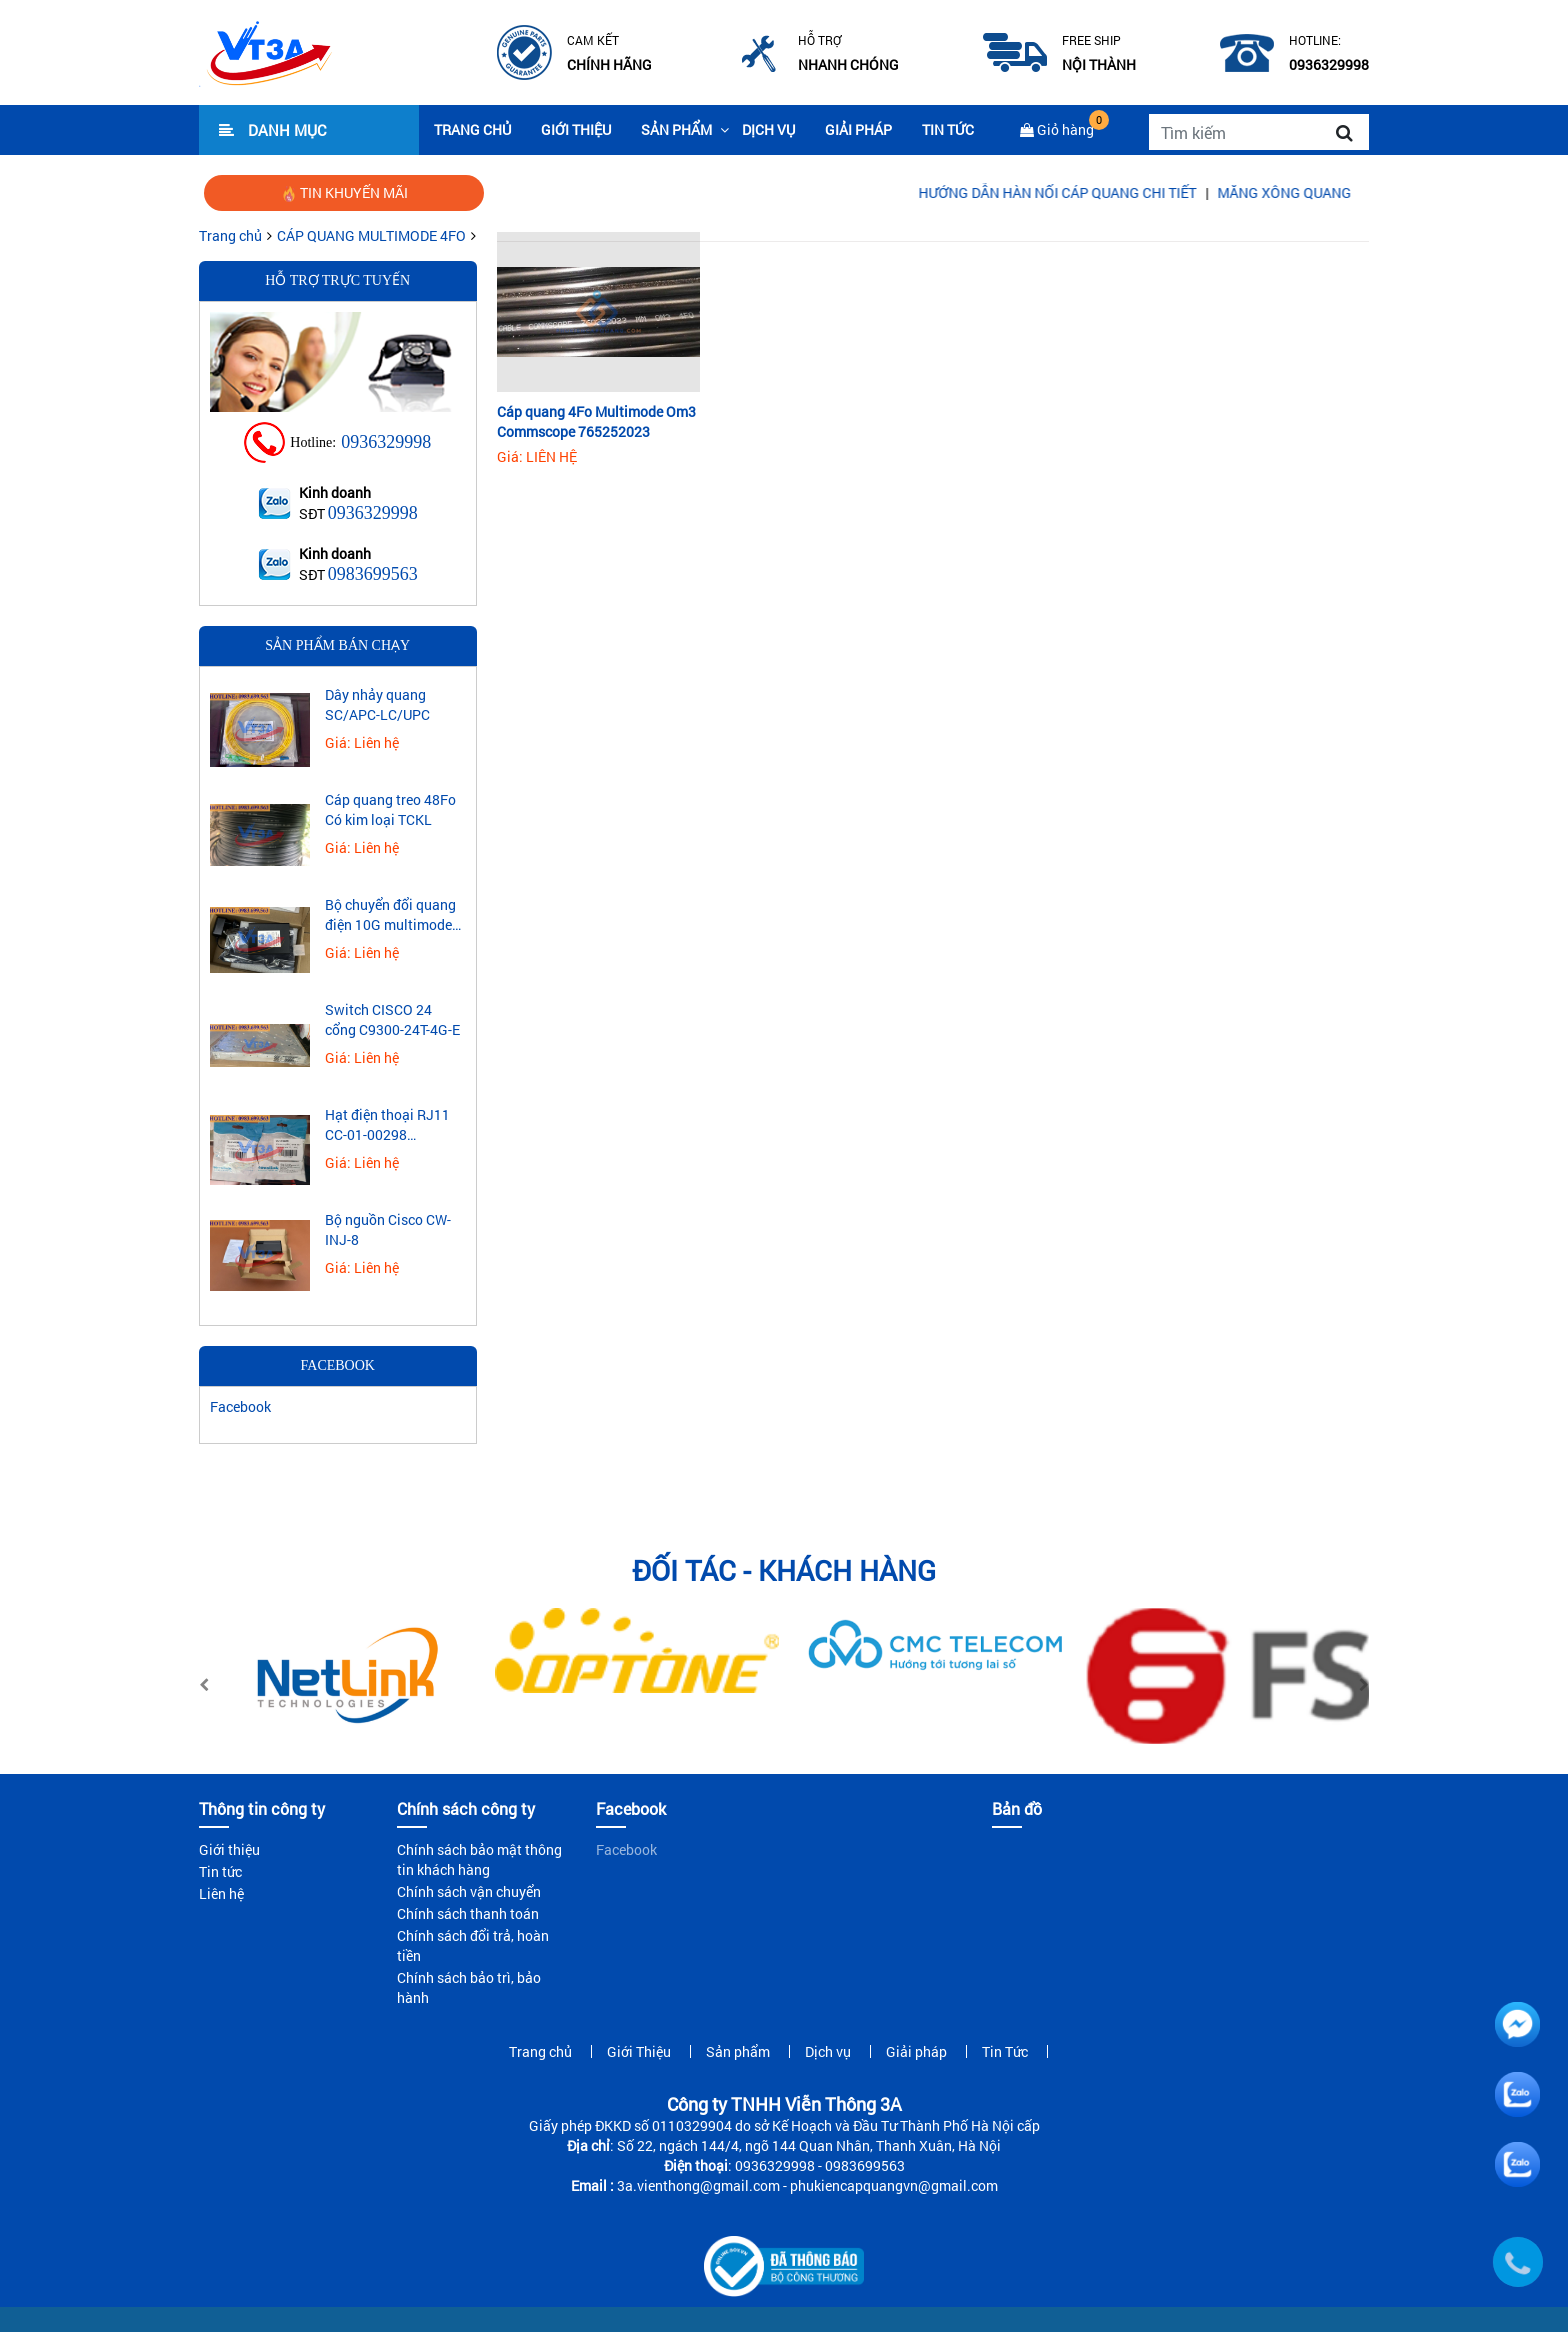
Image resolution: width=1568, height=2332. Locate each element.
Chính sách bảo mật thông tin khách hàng (479, 1859)
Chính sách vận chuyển (469, 1891)
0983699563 (373, 574)
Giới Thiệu (576, 129)
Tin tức (220, 1871)
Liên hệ (221, 1893)
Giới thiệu (229, 1849)
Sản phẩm (676, 129)
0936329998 (386, 442)
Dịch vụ (768, 129)
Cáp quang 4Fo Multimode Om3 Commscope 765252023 (596, 421)
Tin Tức (948, 129)
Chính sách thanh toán (468, 1913)
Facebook (240, 1406)
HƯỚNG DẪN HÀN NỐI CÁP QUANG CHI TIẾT (1085, 192)
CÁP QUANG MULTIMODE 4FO (371, 235)
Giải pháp (858, 129)
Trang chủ (472, 129)
